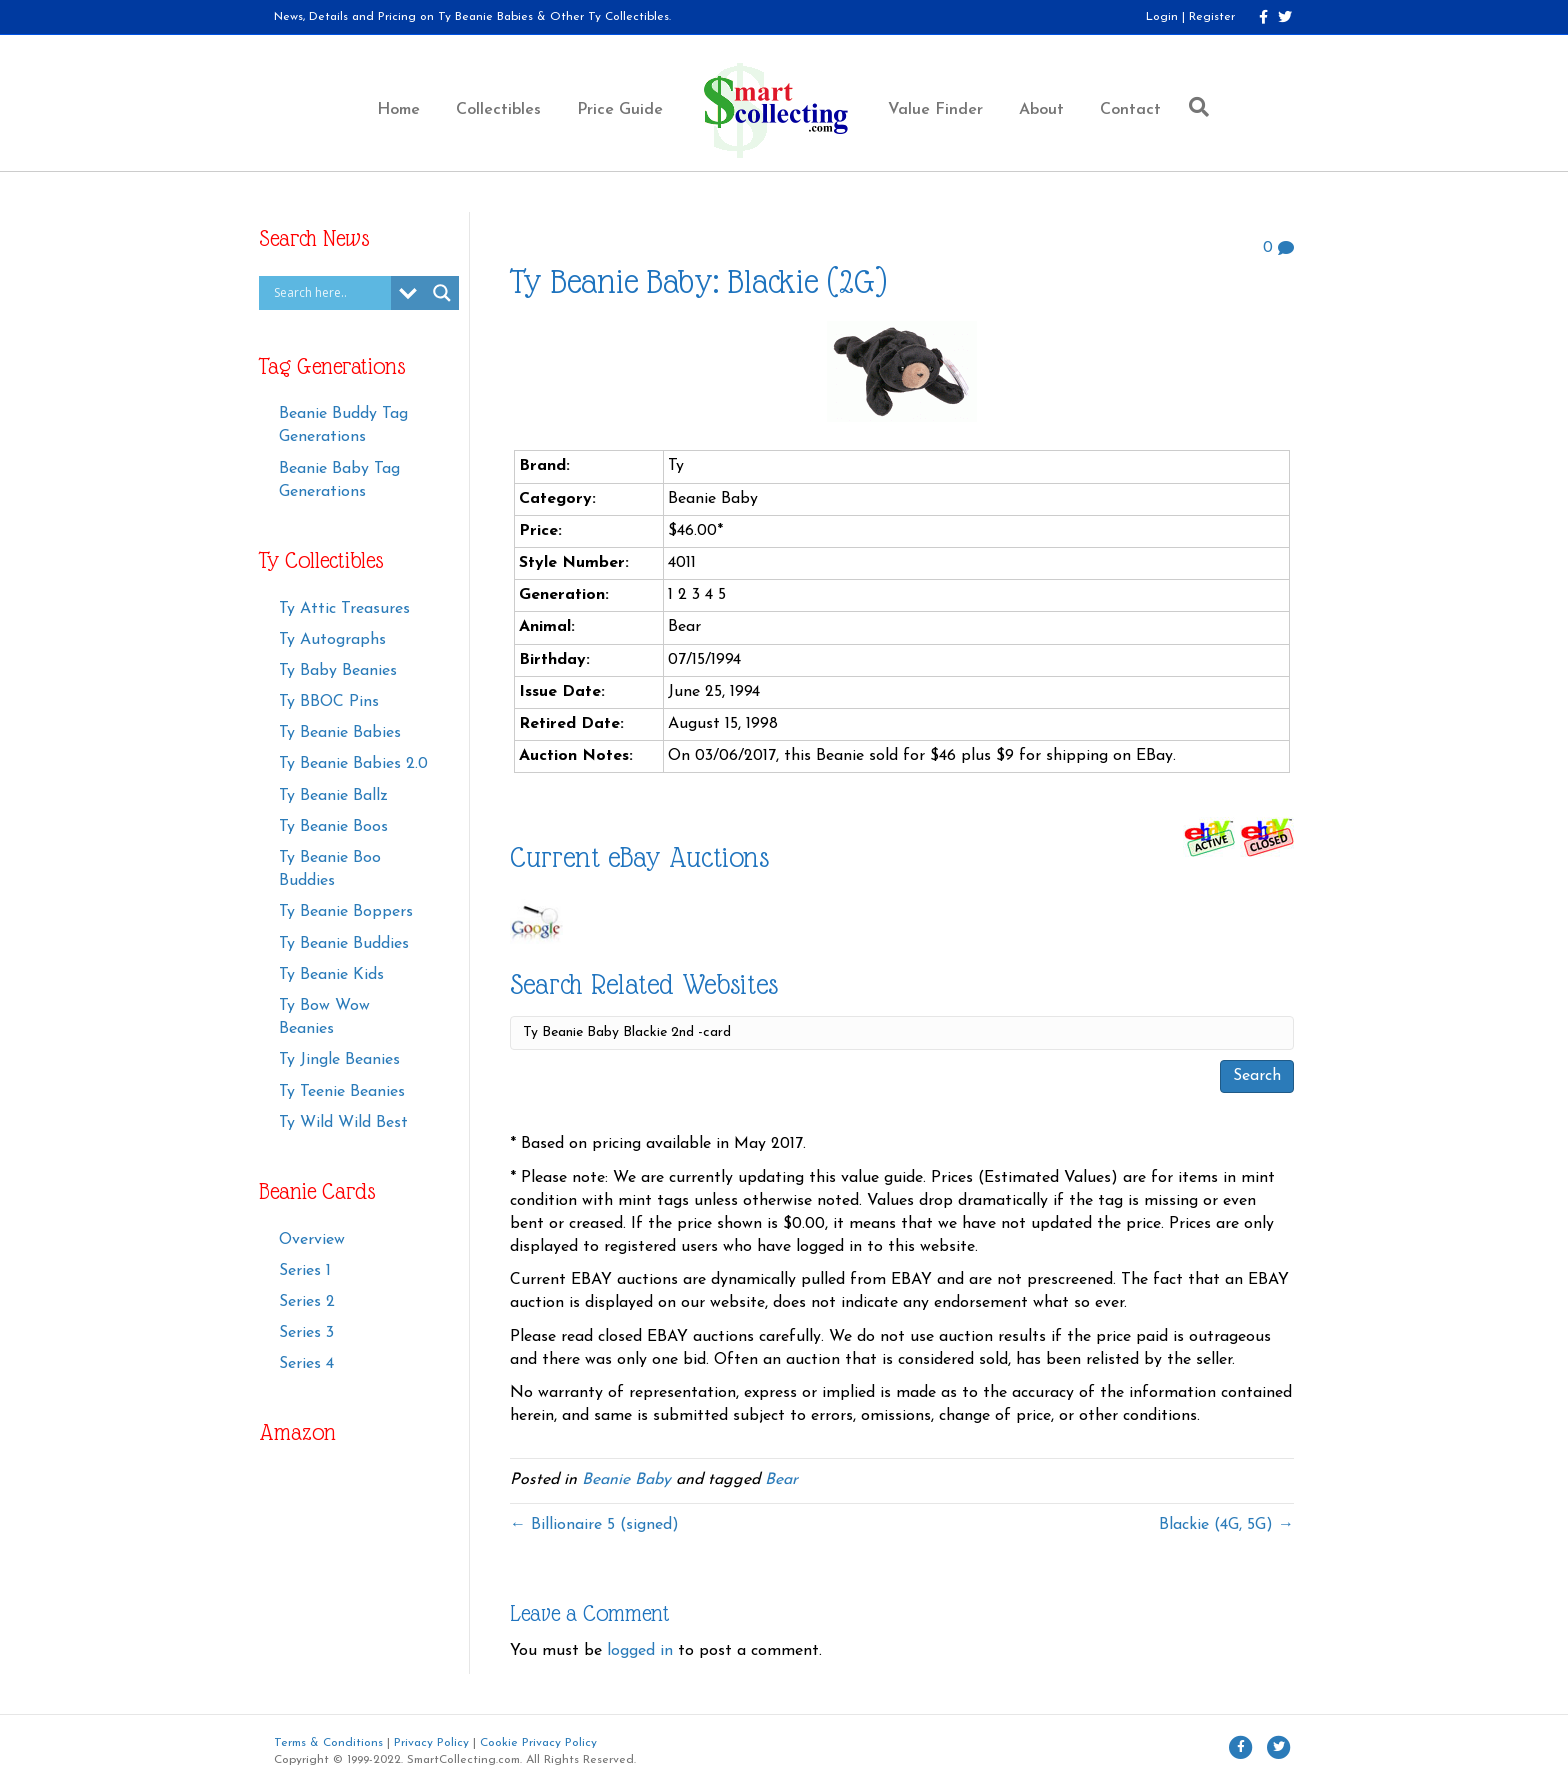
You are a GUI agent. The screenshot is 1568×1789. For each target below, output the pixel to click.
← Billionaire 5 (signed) (594, 1525)
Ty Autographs (332, 640)
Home (398, 110)
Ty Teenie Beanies (342, 1092)
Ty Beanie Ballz (333, 796)
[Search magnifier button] (442, 293)
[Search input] (330, 293)
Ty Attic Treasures (344, 609)
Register (1212, 17)
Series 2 (307, 1302)
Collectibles (498, 110)
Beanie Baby (626, 1480)
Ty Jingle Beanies (339, 1060)
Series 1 (305, 1271)
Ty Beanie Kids (331, 975)
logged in (640, 1651)
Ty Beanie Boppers (346, 912)
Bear (781, 1480)
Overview (312, 1240)
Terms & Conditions (328, 1743)
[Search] (1194, 107)
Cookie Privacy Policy (538, 1743)
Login (1162, 17)
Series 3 (306, 1333)
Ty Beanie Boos (333, 827)
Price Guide (620, 110)
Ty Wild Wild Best (343, 1123)
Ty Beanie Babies (340, 733)
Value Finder (935, 110)
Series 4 (306, 1364)
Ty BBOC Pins (329, 702)
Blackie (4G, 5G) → (1226, 1525)
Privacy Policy (431, 1743)
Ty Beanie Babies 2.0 (353, 764)
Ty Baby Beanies (338, 671)
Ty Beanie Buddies (344, 944)
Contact (1130, 110)
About (1041, 110)
